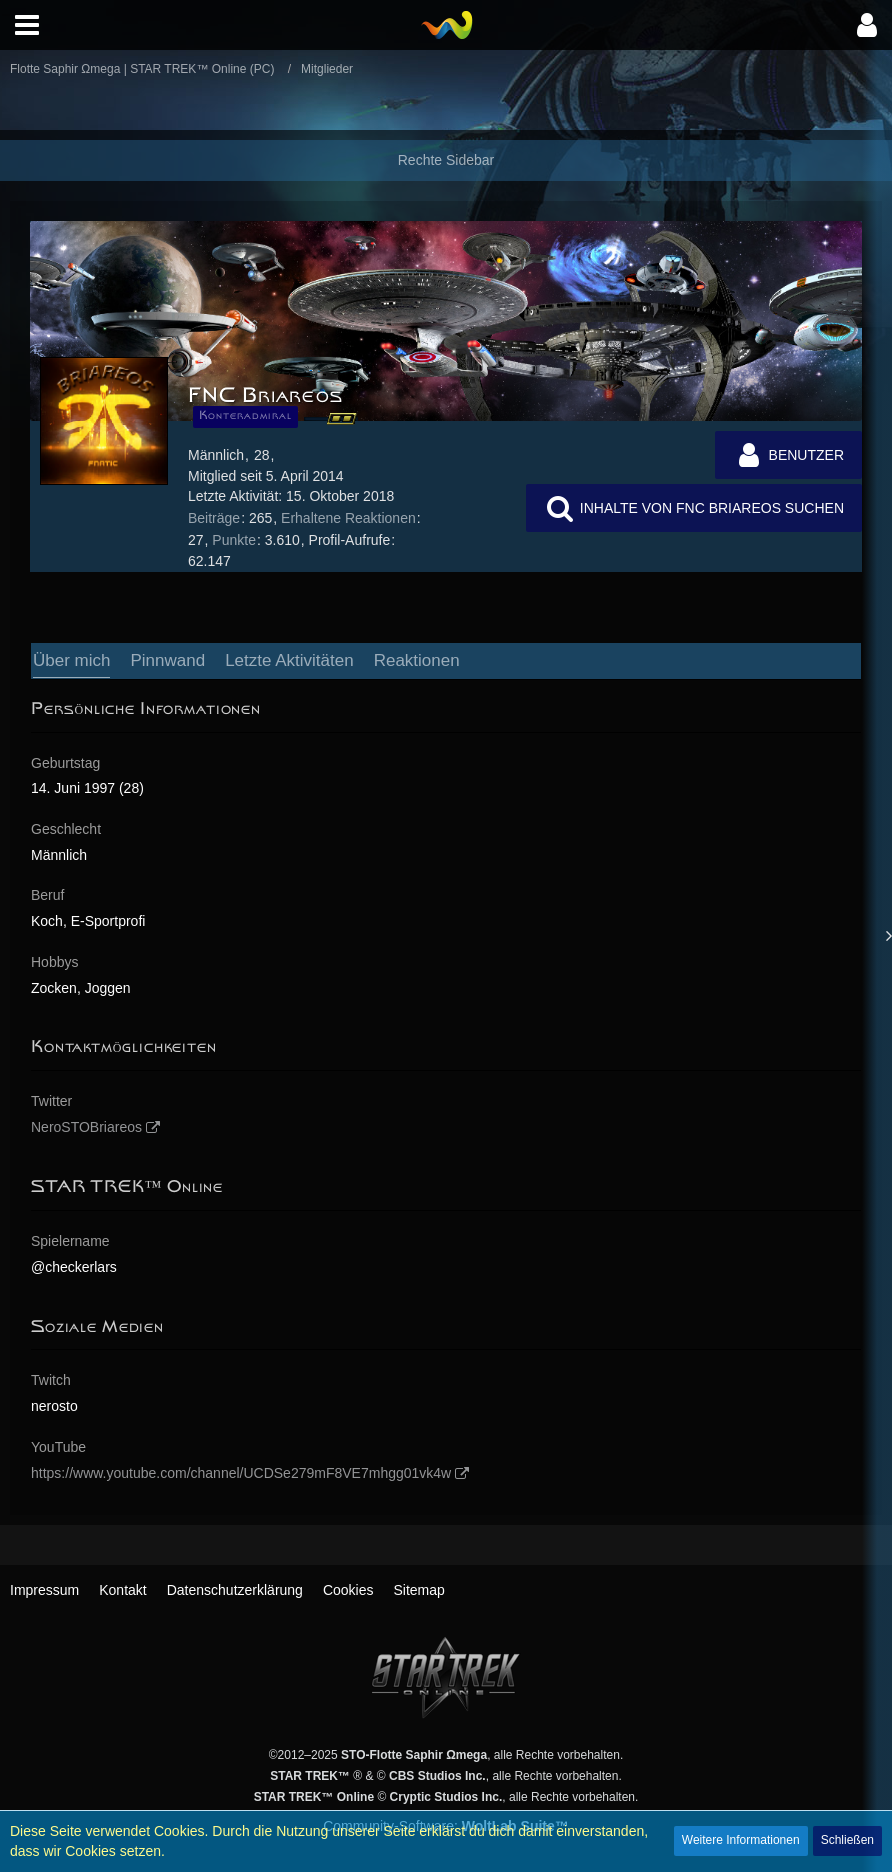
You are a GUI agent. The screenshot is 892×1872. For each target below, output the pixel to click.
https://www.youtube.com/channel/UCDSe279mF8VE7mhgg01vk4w (241, 1473)
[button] (27, 25)
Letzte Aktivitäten (289, 660)
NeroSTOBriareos (86, 1127)
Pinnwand (167, 660)
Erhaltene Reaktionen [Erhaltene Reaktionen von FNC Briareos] (348, 518)
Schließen (847, 1840)
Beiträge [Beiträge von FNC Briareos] (214, 518)
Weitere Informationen (741, 1840)
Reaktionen (417, 660)
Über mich (71, 660)
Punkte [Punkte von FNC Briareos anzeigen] (234, 540)
